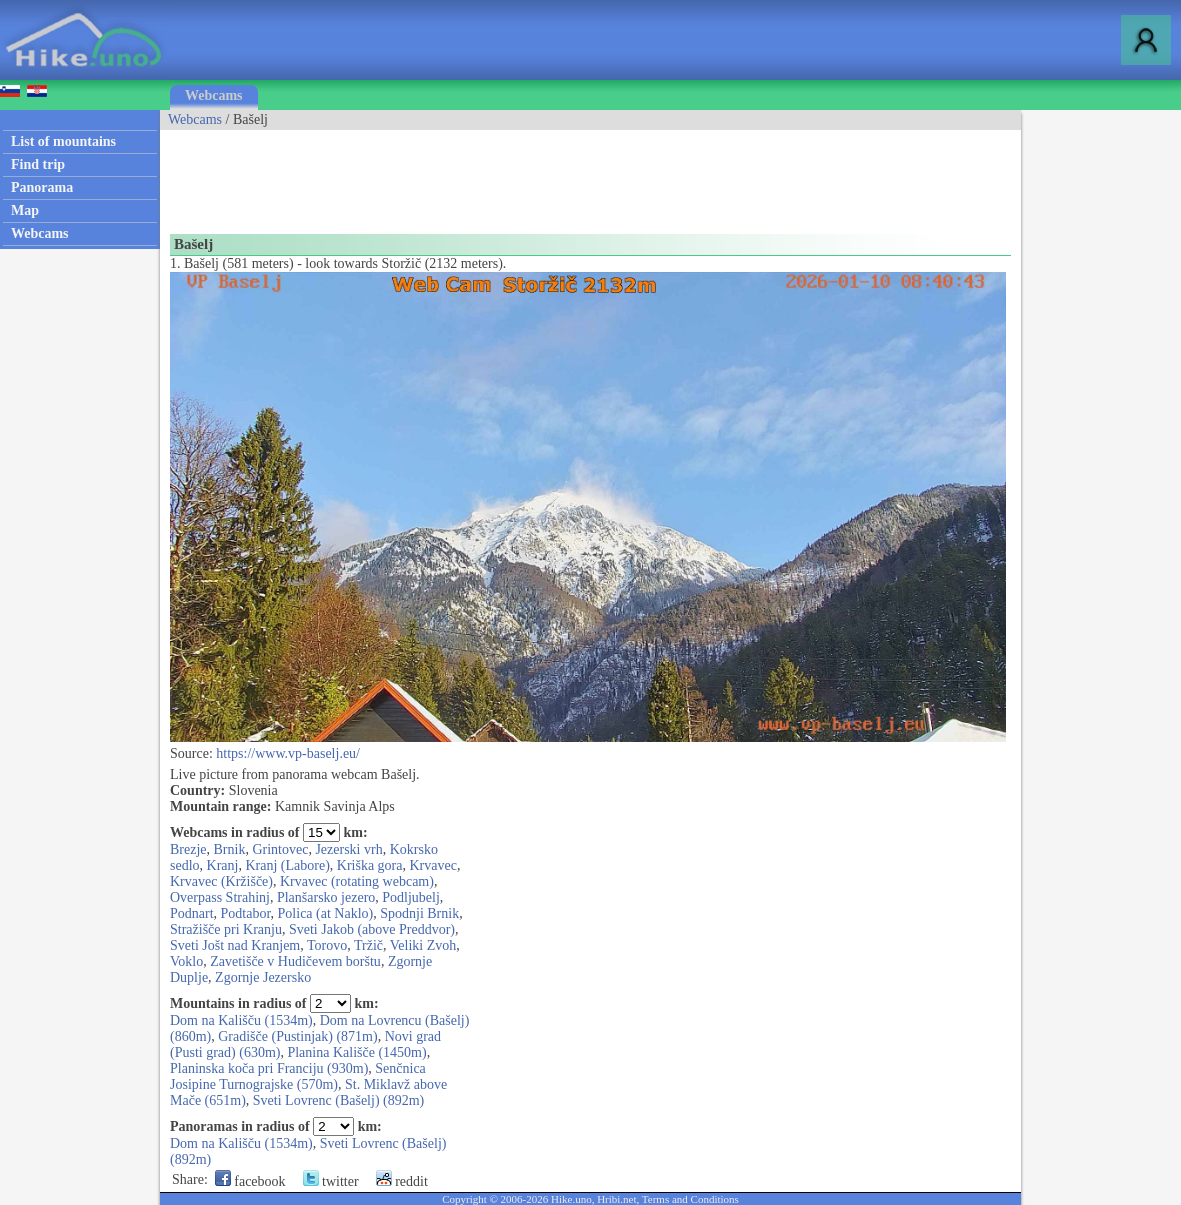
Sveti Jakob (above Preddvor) (372, 929)
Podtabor (246, 913)
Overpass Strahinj (220, 897)
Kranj (223, 865)
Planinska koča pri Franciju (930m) (269, 1068)
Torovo (327, 945)
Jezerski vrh (348, 849)
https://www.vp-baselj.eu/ (288, 753)
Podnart (192, 913)
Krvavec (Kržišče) (221, 881)
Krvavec (433, 865)
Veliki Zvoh (423, 945)
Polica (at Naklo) (326, 913)
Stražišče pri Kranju (226, 929)
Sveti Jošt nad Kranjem (235, 945)
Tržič (368, 945)
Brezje (188, 849)
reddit (402, 1181)
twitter (331, 1181)
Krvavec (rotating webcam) (357, 881)
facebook (250, 1181)
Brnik (230, 849)
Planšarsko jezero (326, 897)
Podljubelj (411, 897)
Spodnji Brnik (419, 913)
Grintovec (280, 849)
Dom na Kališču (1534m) (241, 1020)
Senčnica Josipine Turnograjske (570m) (298, 1076)
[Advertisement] (524, 175)
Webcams (214, 95)
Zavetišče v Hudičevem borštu (295, 961)
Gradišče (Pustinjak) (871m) (297, 1036)
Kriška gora (370, 865)
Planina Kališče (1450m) (356, 1052)
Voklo (186, 961)
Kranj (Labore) (287, 865)
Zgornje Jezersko (263, 977)
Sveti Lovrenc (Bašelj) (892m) (338, 1100)
